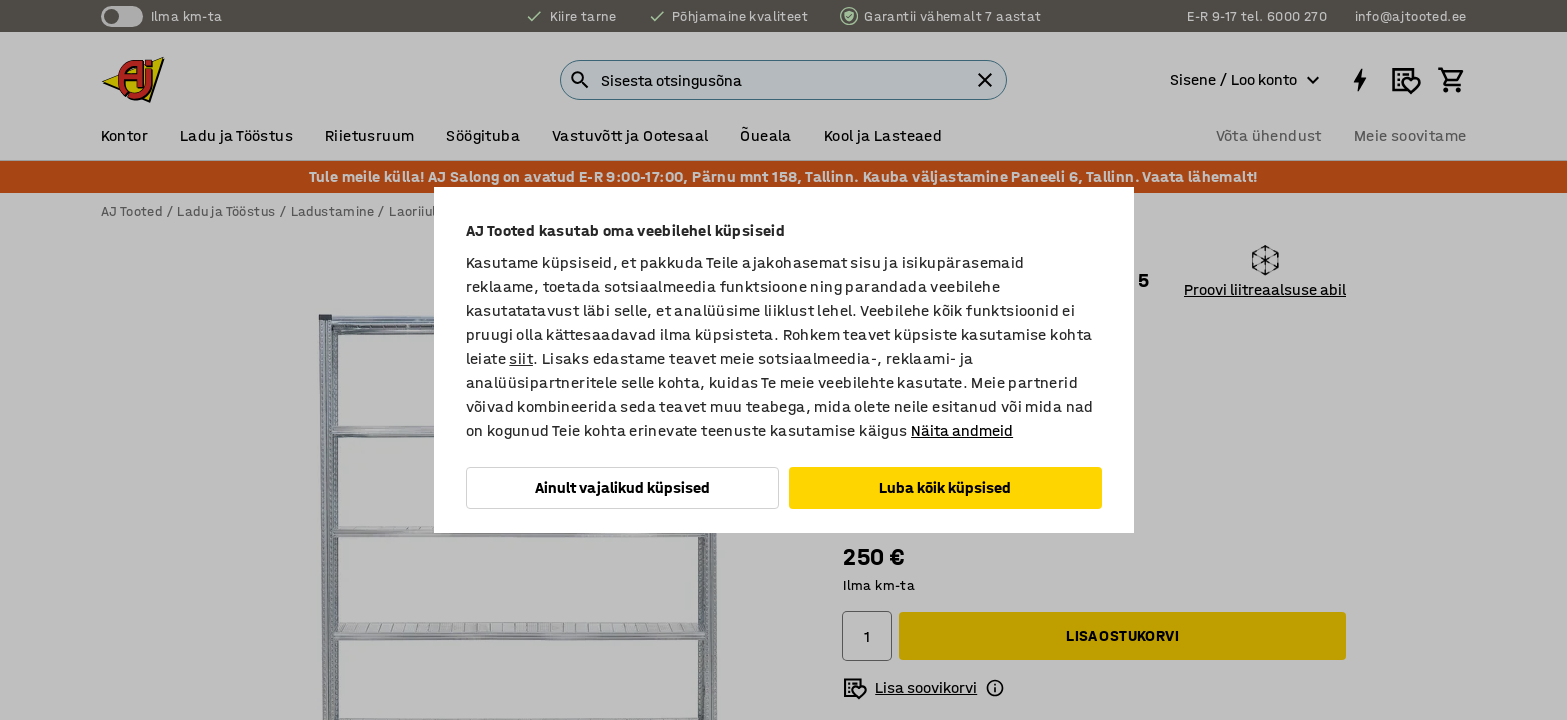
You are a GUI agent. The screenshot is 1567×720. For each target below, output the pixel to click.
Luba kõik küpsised (945, 487)
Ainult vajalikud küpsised (622, 487)
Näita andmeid (962, 430)
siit (521, 358)
